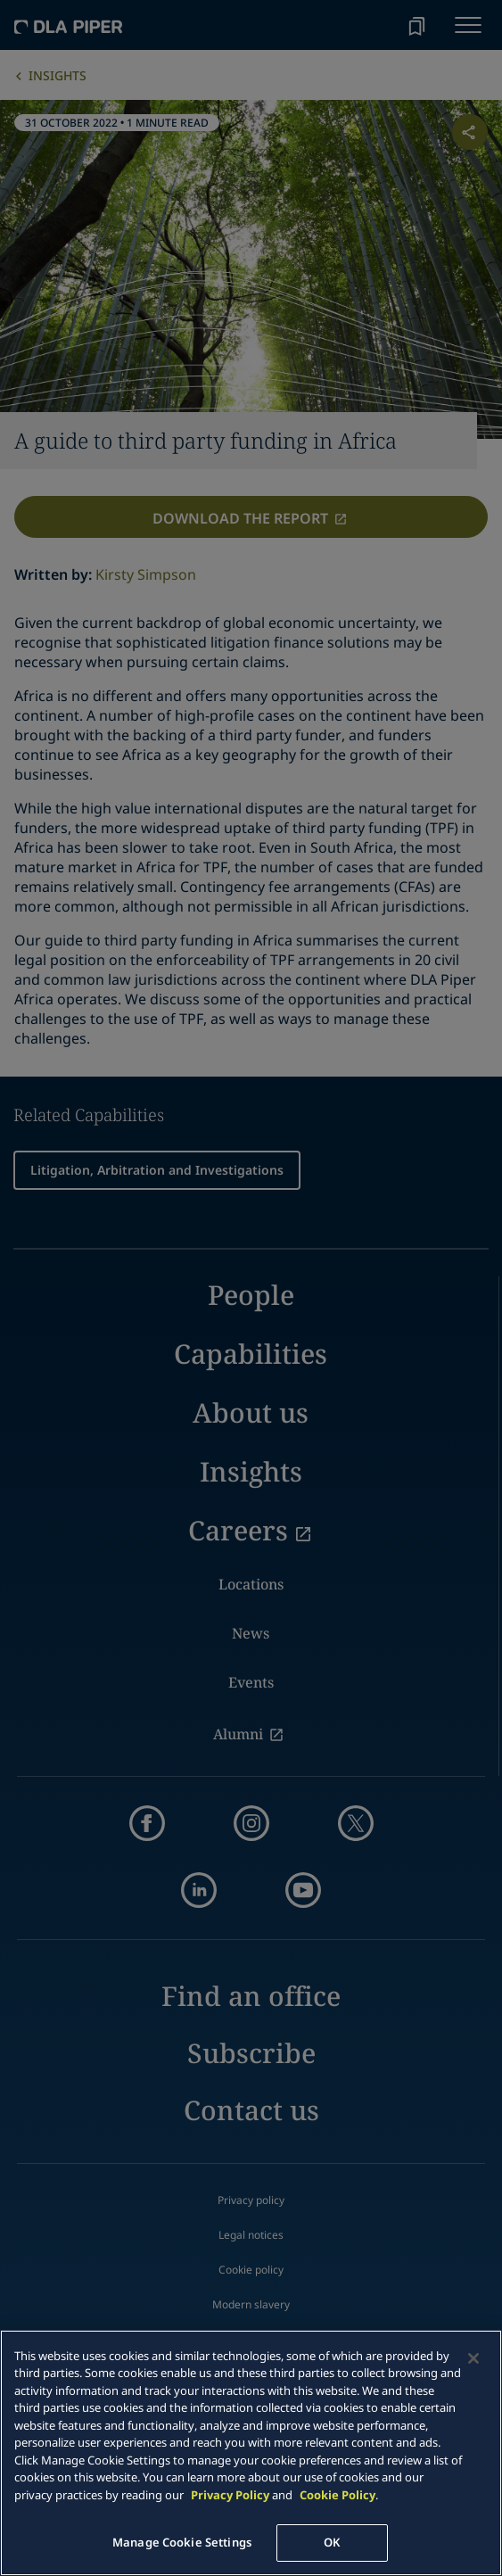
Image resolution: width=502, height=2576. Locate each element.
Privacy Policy (230, 2495)
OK (332, 2542)
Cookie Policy (337, 2495)
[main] (251, 2453)
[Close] (473, 2358)
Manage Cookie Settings (181, 2542)
